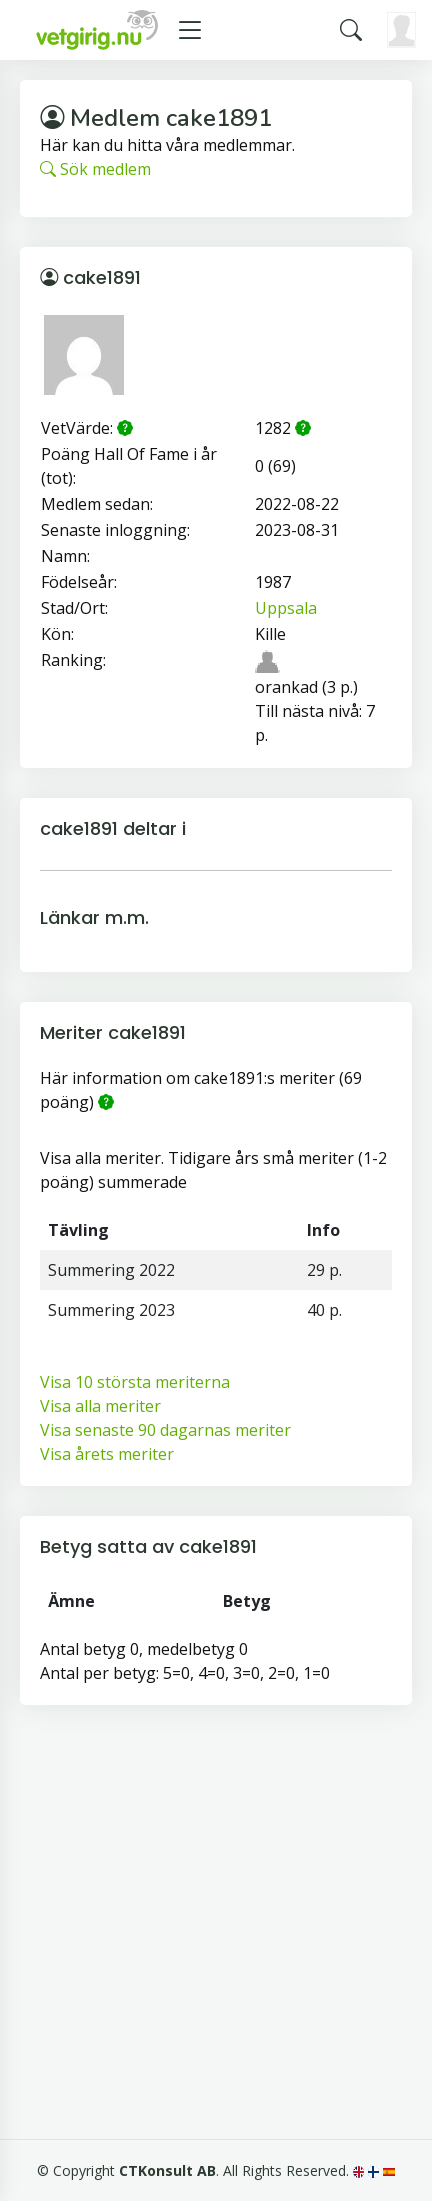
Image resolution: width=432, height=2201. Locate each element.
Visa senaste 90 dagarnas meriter (165, 1430)
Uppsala (286, 608)
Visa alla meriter (100, 1406)
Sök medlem (95, 169)
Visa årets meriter (107, 1454)
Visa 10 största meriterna (135, 1382)
